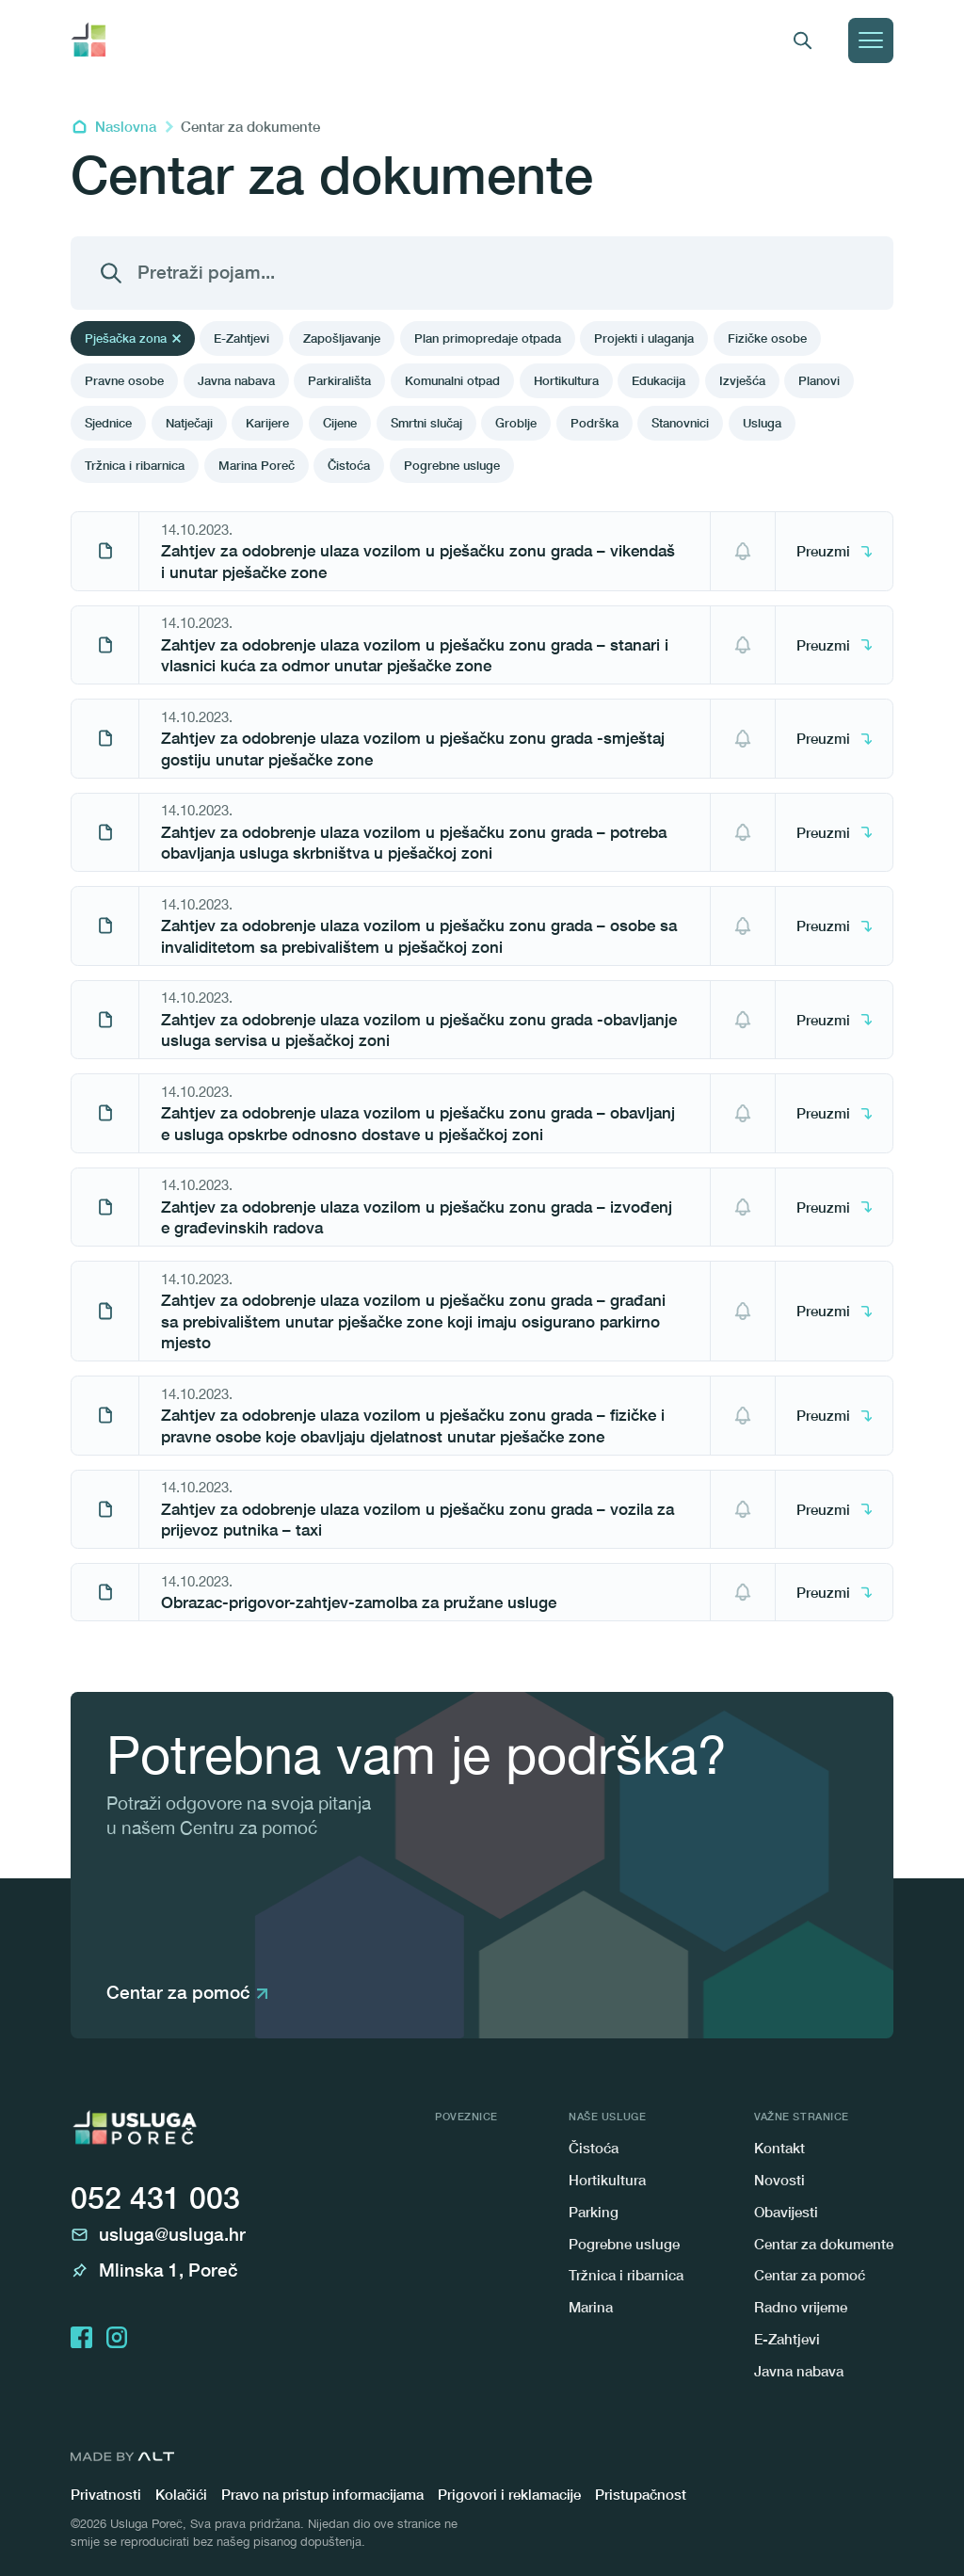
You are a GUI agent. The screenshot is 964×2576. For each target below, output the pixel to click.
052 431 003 (155, 2197)
